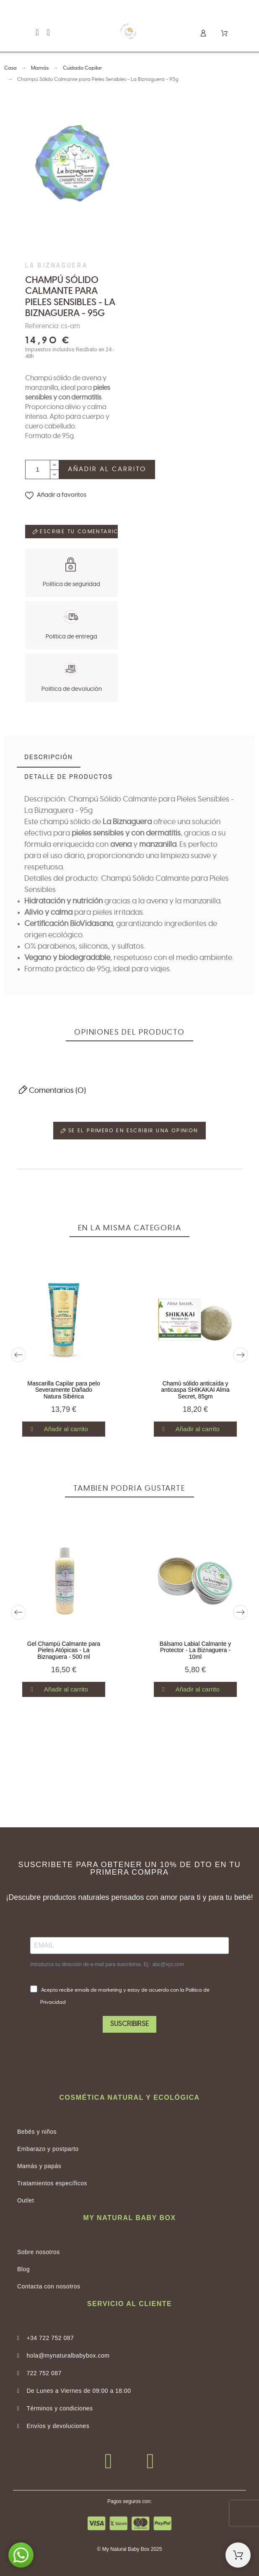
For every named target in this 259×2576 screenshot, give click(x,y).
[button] (37, 32)
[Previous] (18, 1354)
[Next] (240, 1354)
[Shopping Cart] (238, 2555)
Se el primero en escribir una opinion (129, 1130)
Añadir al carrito (107, 469)
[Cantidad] (37, 469)
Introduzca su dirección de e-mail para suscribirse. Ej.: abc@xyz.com (107, 1964)
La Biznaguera (56, 265)
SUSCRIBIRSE (129, 2024)
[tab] (48, 758)
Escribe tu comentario (75, 531)
